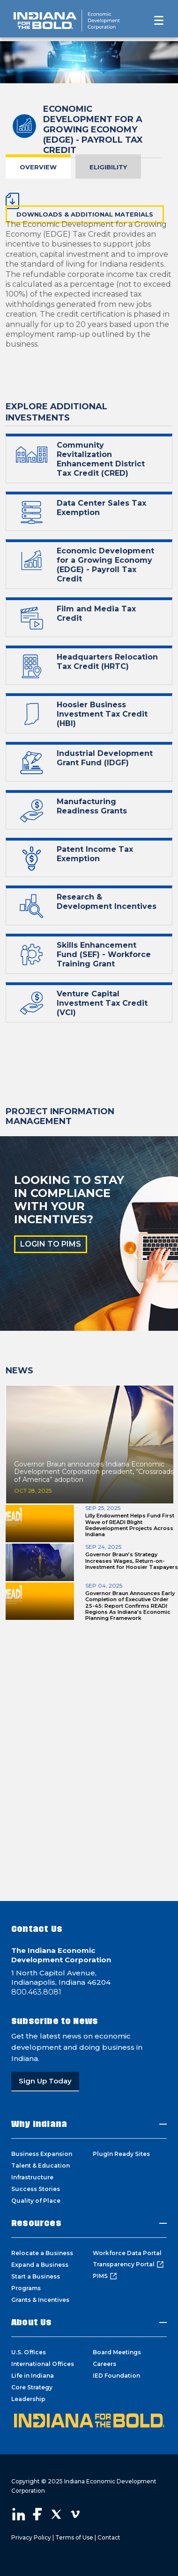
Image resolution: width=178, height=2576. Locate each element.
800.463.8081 (36, 1992)
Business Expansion (41, 2153)
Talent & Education (40, 2165)
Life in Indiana (32, 2375)
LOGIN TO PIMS (50, 1244)
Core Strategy (31, 2387)
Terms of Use (74, 2537)
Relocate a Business (42, 2253)
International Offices (42, 2363)
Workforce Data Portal (127, 2253)
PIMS (105, 2276)
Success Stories (35, 2188)
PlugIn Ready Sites (121, 2153)
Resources (36, 2223)
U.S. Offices (28, 2352)
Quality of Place (35, 2200)
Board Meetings (117, 2352)
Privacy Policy (31, 2537)
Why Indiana (39, 2124)
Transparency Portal (128, 2264)
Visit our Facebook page (37, 2514)
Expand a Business (39, 2264)
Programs (26, 2288)
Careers (104, 2363)
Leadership (28, 2398)
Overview (38, 167)
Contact (108, 2537)
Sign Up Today (45, 2080)
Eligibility (108, 167)
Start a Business (35, 2276)
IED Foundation (116, 2375)
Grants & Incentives (40, 2299)
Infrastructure (32, 2177)
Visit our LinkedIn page (18, 2514)
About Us (31, 2322)
